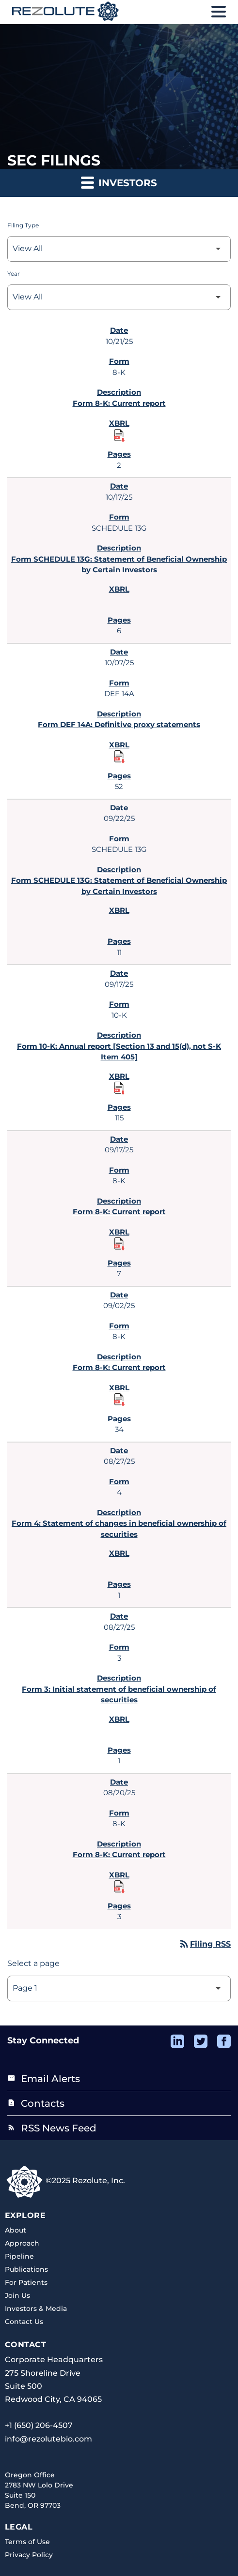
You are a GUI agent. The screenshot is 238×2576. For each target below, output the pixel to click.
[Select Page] (119, 1988)
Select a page (33, 1963)
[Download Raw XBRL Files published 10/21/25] (119, 435)
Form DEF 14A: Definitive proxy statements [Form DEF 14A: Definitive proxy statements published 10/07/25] (119, 724)
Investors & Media (36, 2308)
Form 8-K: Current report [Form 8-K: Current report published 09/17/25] (119, 1211)
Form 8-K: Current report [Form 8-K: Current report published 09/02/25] (119, 1367)
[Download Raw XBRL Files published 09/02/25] (119, 1399)
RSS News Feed (51, 2128)
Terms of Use (27, 2541)
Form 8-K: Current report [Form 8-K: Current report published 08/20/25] (119, 1854)
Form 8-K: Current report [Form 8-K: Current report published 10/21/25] (119, 403)
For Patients (26, 2282)
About (15, 2230)
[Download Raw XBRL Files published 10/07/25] (119, 756)
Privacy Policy (29, 2554)
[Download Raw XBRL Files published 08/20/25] (119, 1886)
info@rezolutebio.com (48, 2438)
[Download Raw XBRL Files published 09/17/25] (119, 1087)
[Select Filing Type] (119, 249)
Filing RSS (204, 1944)
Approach (22, 2243)
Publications (26, 2269)
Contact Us (24, 2321)
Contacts (35, 2103)
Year (13, 273)
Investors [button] (119, 182)
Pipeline (19, 2256)
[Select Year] (119, 297)
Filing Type (23, 225)
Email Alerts (43, 2079)
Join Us (17, 2295)
